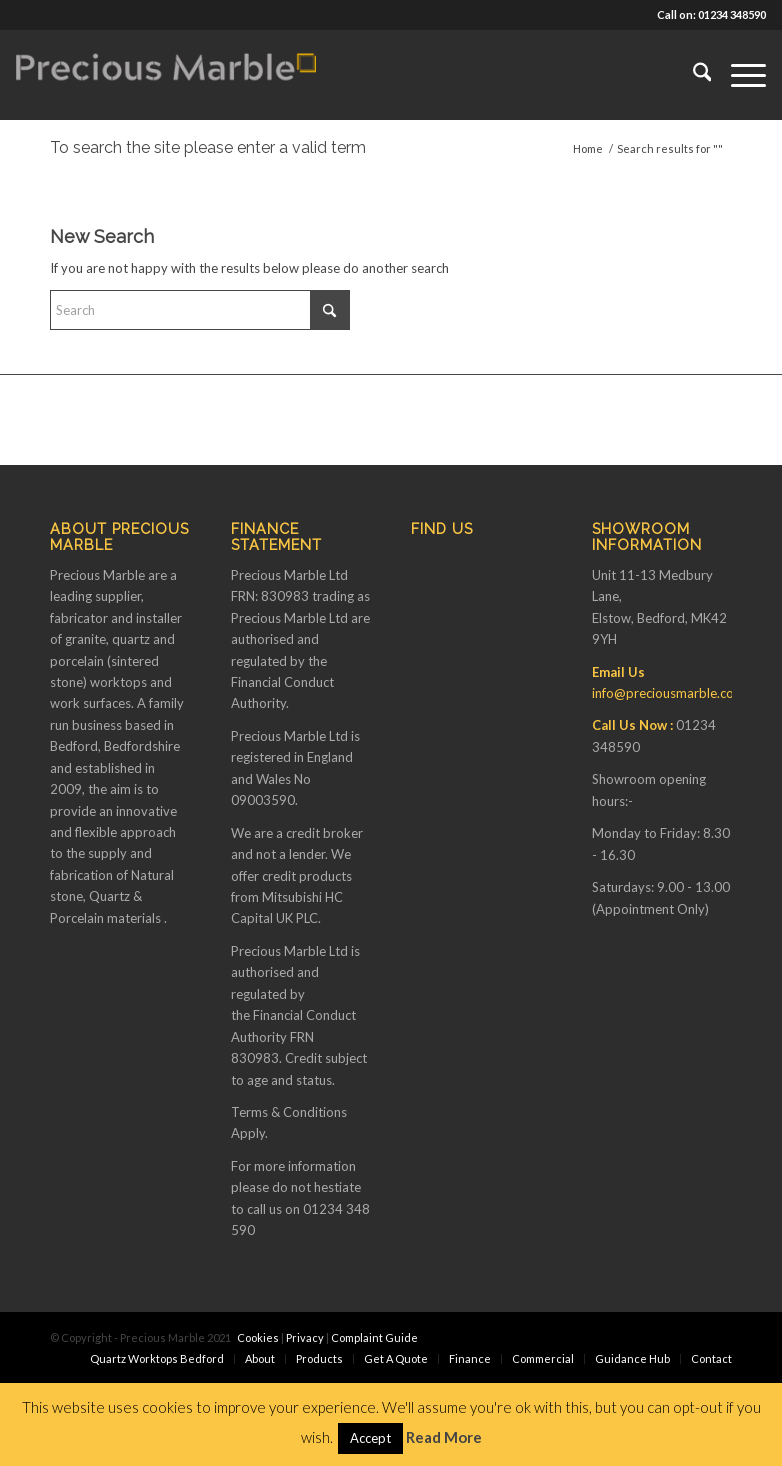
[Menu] (738, 75)
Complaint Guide (374, 1337)
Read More (444, 1437)
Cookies (258, 1337)
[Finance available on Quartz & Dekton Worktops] (166, 75)
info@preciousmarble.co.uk (671, 693)
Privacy (305, 1337)
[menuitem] (692, 75)
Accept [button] (370, 1438)
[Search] (692, 75)
